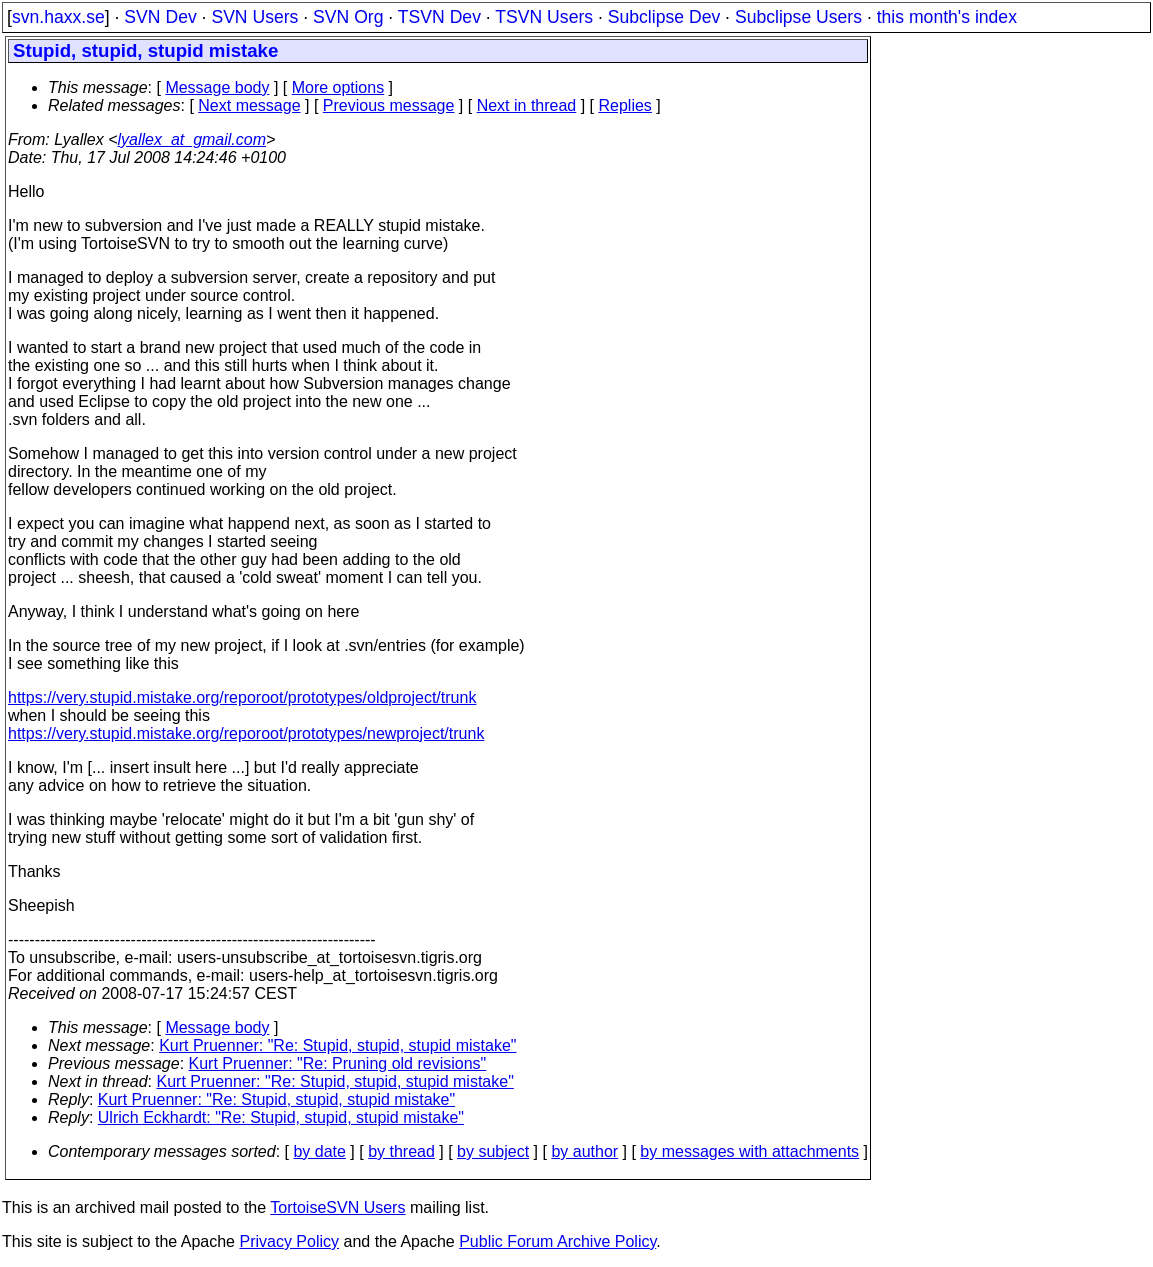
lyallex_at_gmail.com (192, 139)
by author (584, 1151)
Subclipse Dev (664, 17)
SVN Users (254, 17)
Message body (217, 87)
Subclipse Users (798, 17)
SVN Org (348, 17)
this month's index (947, 17)
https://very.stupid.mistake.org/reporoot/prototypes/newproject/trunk (246, 733)
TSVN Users (544, 17)
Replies (625, 105)
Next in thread (527, 105)
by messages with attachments (749, 1151)
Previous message (389, 105)
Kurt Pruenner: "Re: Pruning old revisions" (338, 1063)
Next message (249, 105)
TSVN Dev (439, 17)
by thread (401, 1151)
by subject (493, 1151)
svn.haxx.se (58, 17)
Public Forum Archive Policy (557, 1241)
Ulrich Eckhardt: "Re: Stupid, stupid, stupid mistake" (281, 1117)
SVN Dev (160, 17)
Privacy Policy (289, 1241)
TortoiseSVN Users (337, 1207)
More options (338, 87)
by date (319, 1151)
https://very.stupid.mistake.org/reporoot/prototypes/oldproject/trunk (242, 697)
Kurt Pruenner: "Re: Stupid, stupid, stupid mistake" (337, 1045)
